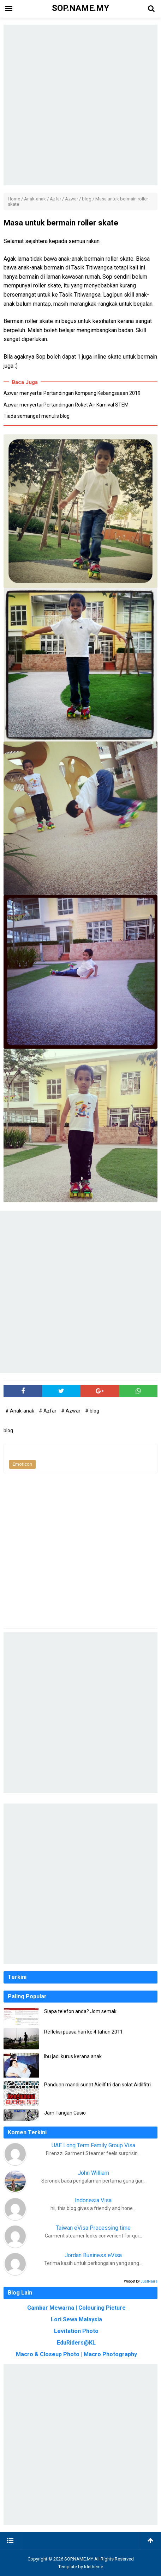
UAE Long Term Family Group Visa (93, 2145)
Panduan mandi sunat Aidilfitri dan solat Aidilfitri (97, 2084)
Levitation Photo (76, 2331)
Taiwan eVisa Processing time (93, 2227)
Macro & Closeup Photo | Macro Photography (76, 2354)
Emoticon (22, 1464)
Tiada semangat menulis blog (37, 416)
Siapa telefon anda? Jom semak (80, 2011)
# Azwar (71, 1411)
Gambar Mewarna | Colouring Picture (76, 2307)
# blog (92, 1411)
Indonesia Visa (93, 2200)
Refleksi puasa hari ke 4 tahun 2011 (83, 2032)
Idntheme (93, 2566)
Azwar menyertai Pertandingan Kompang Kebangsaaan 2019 (72, 393)
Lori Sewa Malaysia (76, 2319)
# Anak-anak (20, 1411)
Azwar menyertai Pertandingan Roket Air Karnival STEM (66, 405)
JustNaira (149, 2281)
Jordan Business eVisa (93, 2255)
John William (93, 2173)
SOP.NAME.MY (78, 2559)
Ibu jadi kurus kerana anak (73, 2056)
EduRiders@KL (76, 2342)
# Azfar (48, 1411)
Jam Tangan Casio (65, 2113)
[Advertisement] (80, 105)
